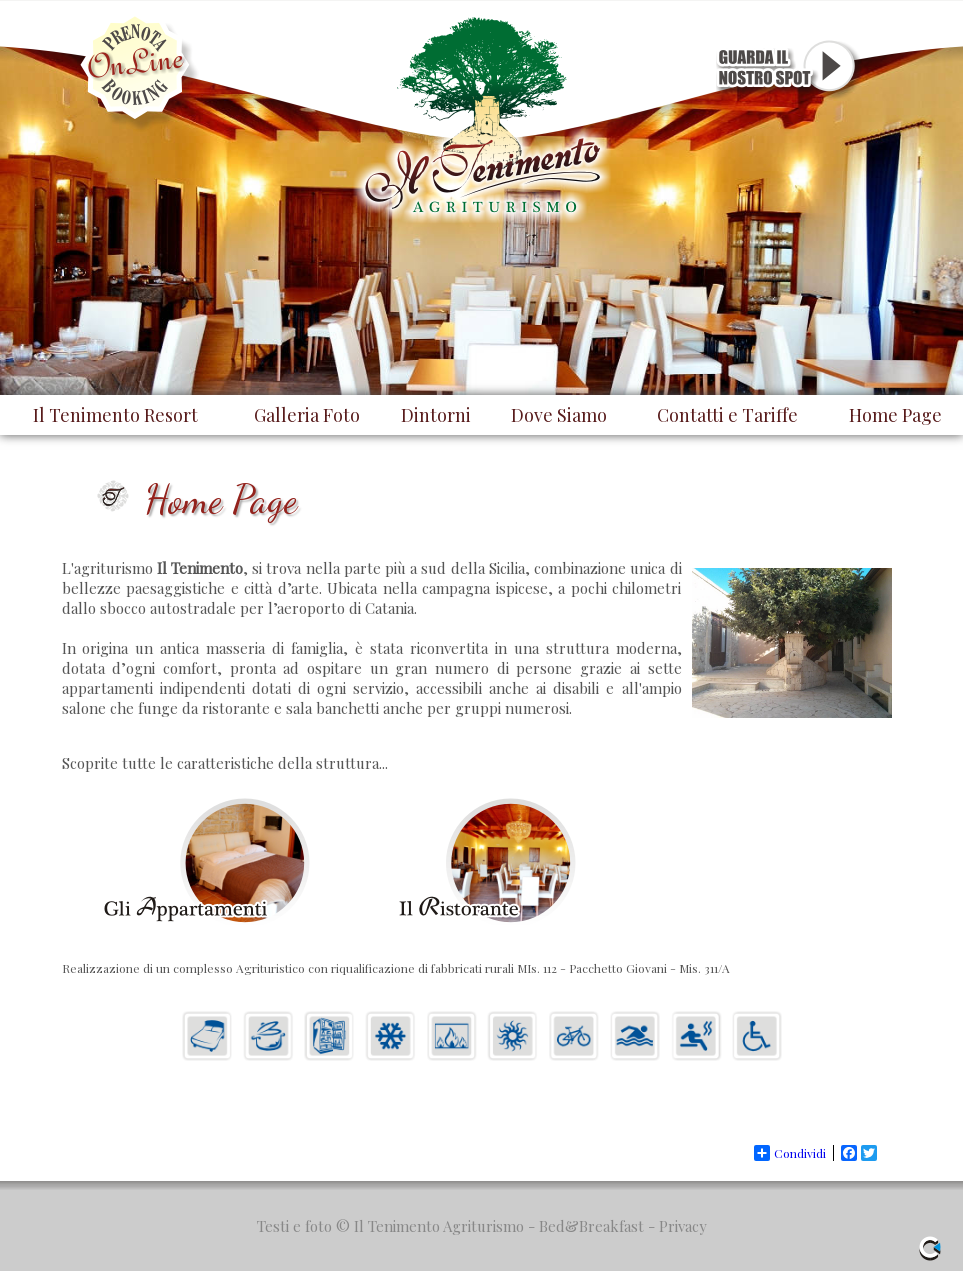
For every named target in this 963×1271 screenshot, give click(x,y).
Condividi (790, 1153)
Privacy (683, 1226)
